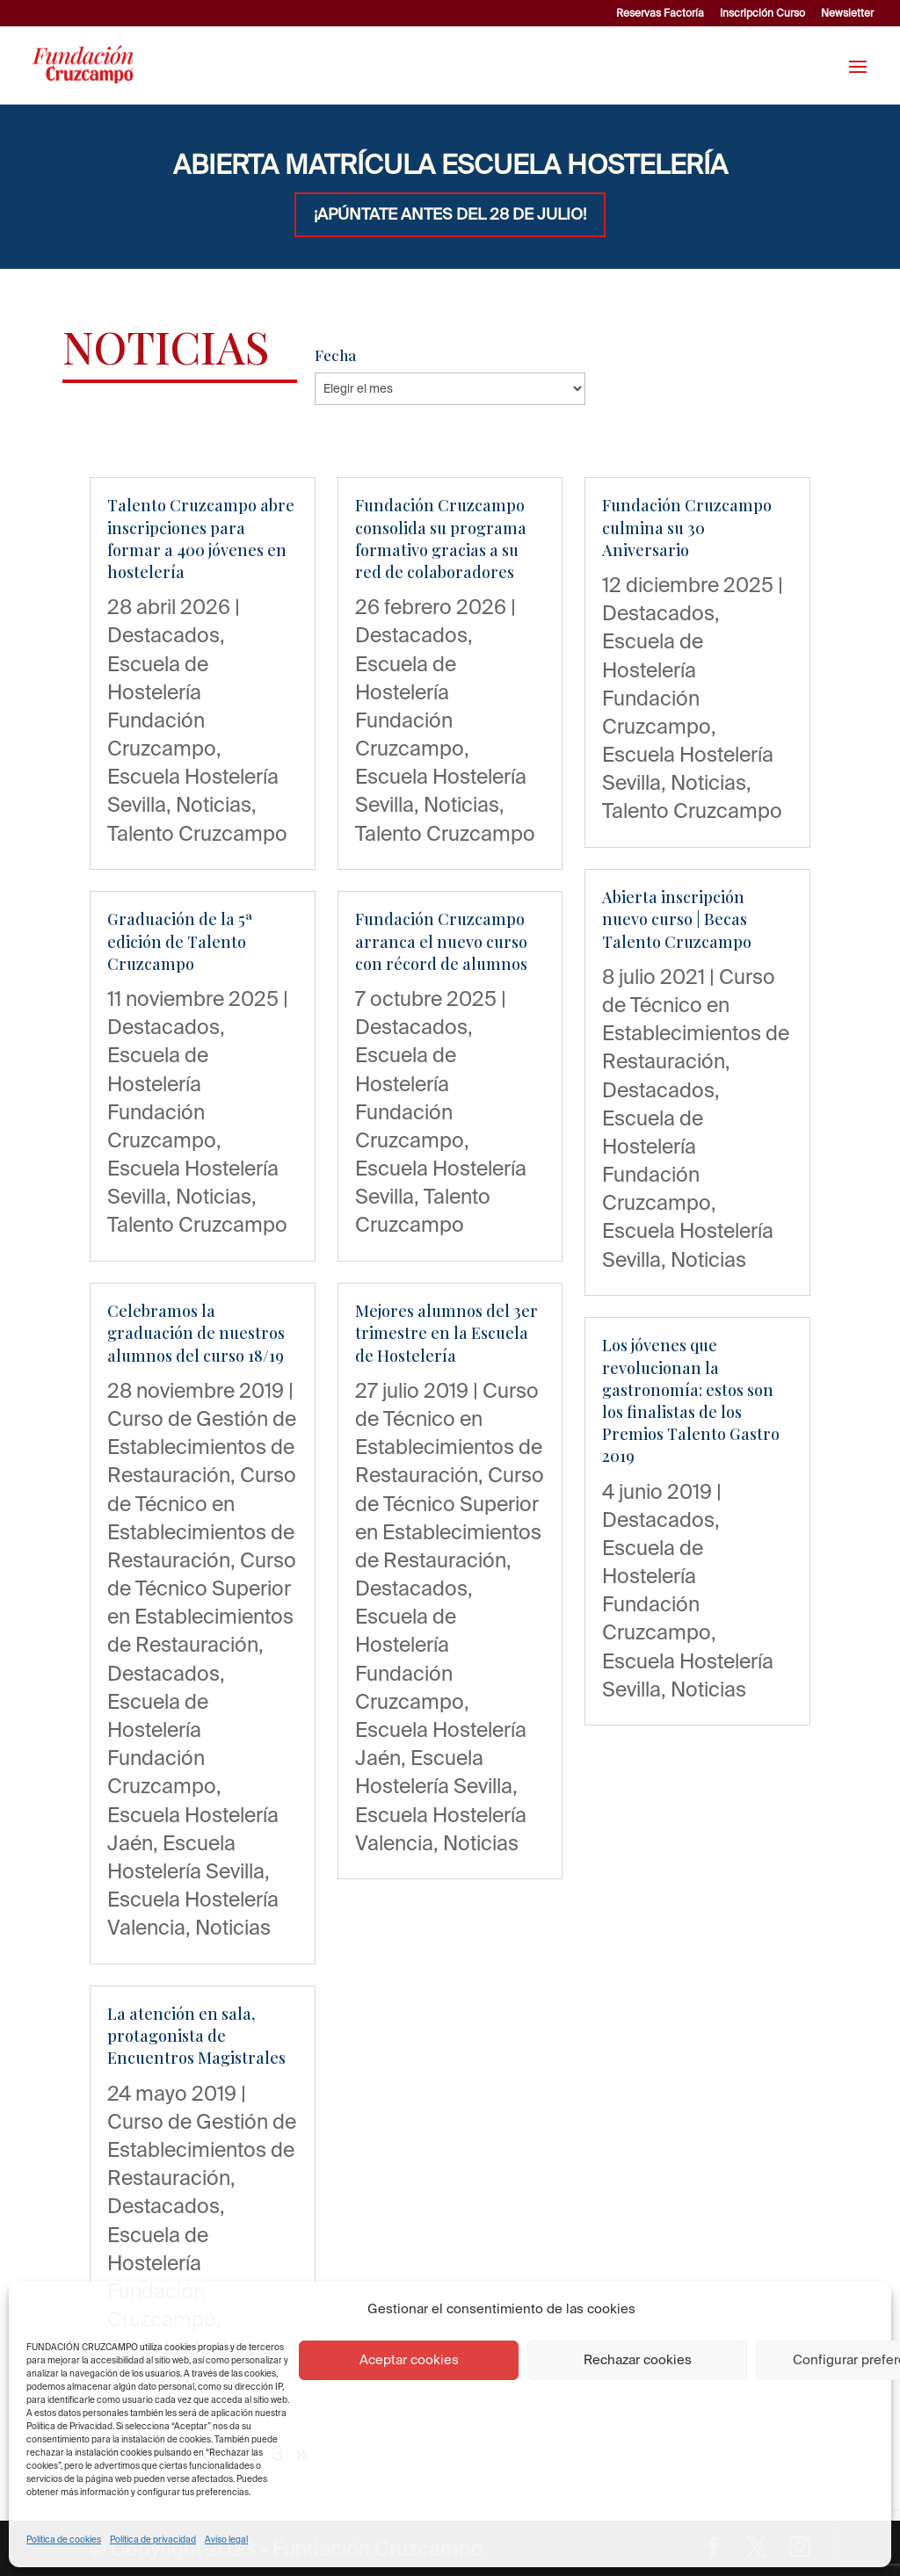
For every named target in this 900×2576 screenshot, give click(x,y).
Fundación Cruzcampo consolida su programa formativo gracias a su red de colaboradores (440, 538)
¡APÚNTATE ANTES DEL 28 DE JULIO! (450, 214)
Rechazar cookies (638, 2359)
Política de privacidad (153, 2539)
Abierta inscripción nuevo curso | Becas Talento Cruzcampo (676, 919)
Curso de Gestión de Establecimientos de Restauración (201, 1446)
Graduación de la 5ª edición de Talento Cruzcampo (180, 940)
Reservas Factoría (660, 13)
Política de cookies (63, 2539)
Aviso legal (226, 2539)
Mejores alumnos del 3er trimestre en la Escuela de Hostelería (446, 1332)
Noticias (213, 803)
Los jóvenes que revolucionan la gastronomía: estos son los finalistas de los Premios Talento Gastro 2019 (691, 1400)
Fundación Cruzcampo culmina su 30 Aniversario (687, 527)
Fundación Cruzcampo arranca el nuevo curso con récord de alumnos (441, 940)
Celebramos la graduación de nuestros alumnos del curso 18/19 (196, 1332)
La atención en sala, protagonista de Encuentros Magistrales (196, 2035)
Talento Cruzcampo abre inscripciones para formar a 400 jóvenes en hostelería (200, 538)
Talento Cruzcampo (197, 832)
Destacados (163, 634)
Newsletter (847, 13)
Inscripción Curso (762, 13)
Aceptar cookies (409, 2359)
